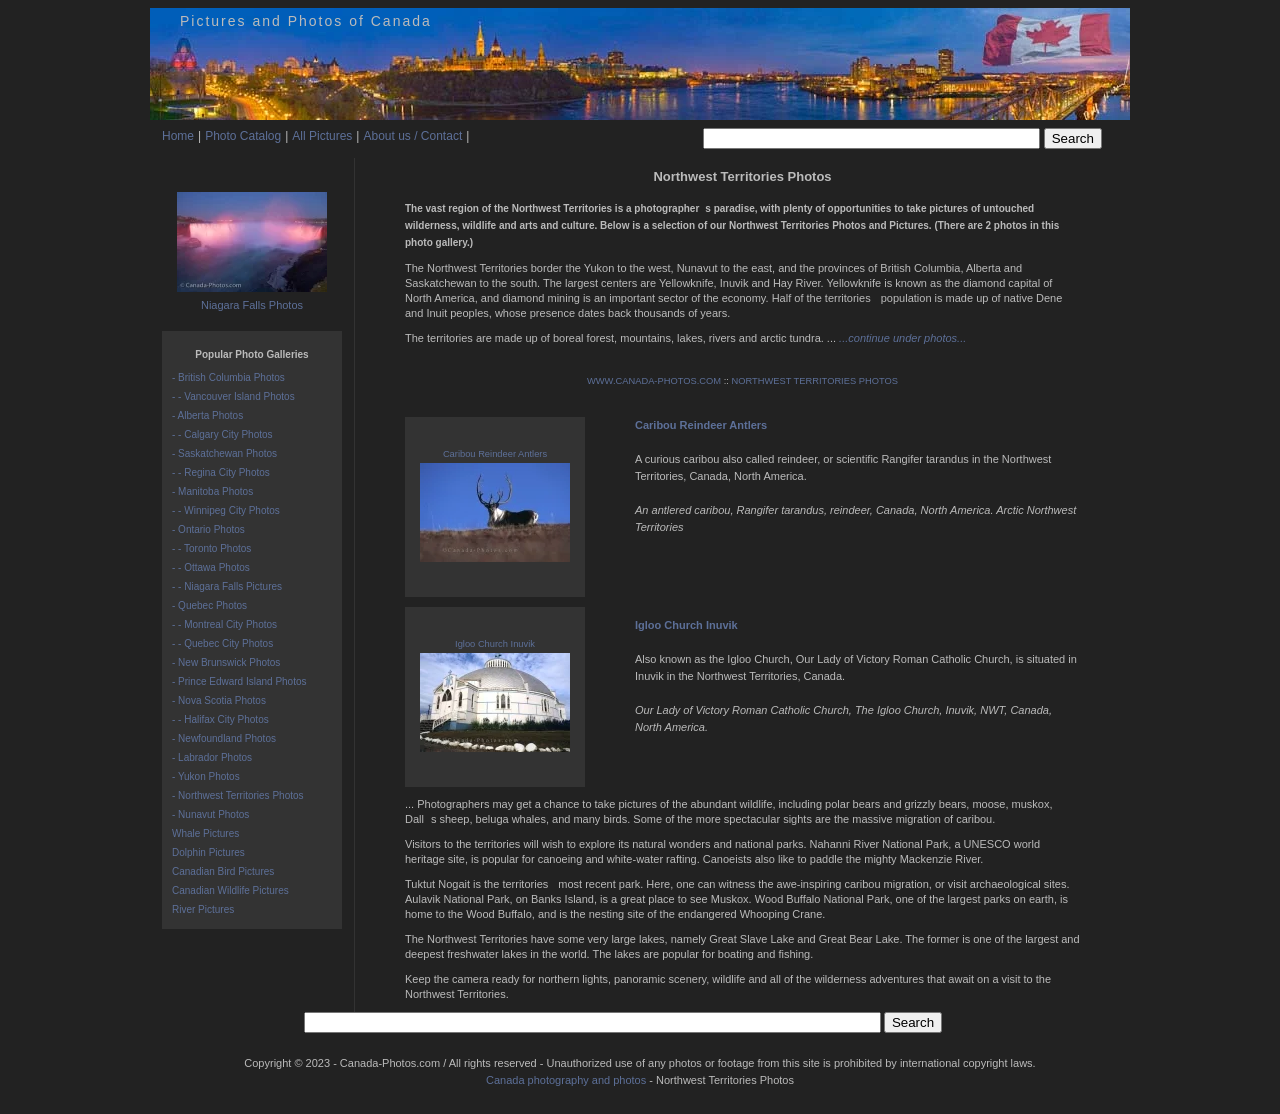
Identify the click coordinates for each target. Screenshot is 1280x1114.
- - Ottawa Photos (211, 567)
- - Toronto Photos (211, 548)
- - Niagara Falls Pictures (227, 586)
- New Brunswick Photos (226, 662)
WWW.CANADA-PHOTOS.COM (654, 381)
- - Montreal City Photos (224, 624)
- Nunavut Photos (210, 814)
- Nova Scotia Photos (219, 700)
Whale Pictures (205, 833)
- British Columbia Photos (228, 377)
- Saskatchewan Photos (224, 453)
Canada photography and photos (566, 1080)
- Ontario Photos (208, 529)
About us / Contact (412, 136)
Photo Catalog (243, 136)
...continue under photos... (902, 338)
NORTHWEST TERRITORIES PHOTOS (814, 381)
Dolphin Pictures (208, 852)
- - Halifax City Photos (220, 719)
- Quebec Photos (209, 605)
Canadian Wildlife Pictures (230, 890)
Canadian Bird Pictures (223, 871)
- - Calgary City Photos (222, 434)
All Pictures (322, 136)
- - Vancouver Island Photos (233, 396)
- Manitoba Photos (212, 491)
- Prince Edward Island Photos (239, 681)
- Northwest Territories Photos (238, 795)
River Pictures (203, 909)
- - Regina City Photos (221, 472)
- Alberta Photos (207, 415)
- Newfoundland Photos (224, 738)
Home (178, 136)
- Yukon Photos (206, 776)
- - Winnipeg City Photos (226, 510)
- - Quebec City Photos (222, 643)
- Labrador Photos (212, 757)
